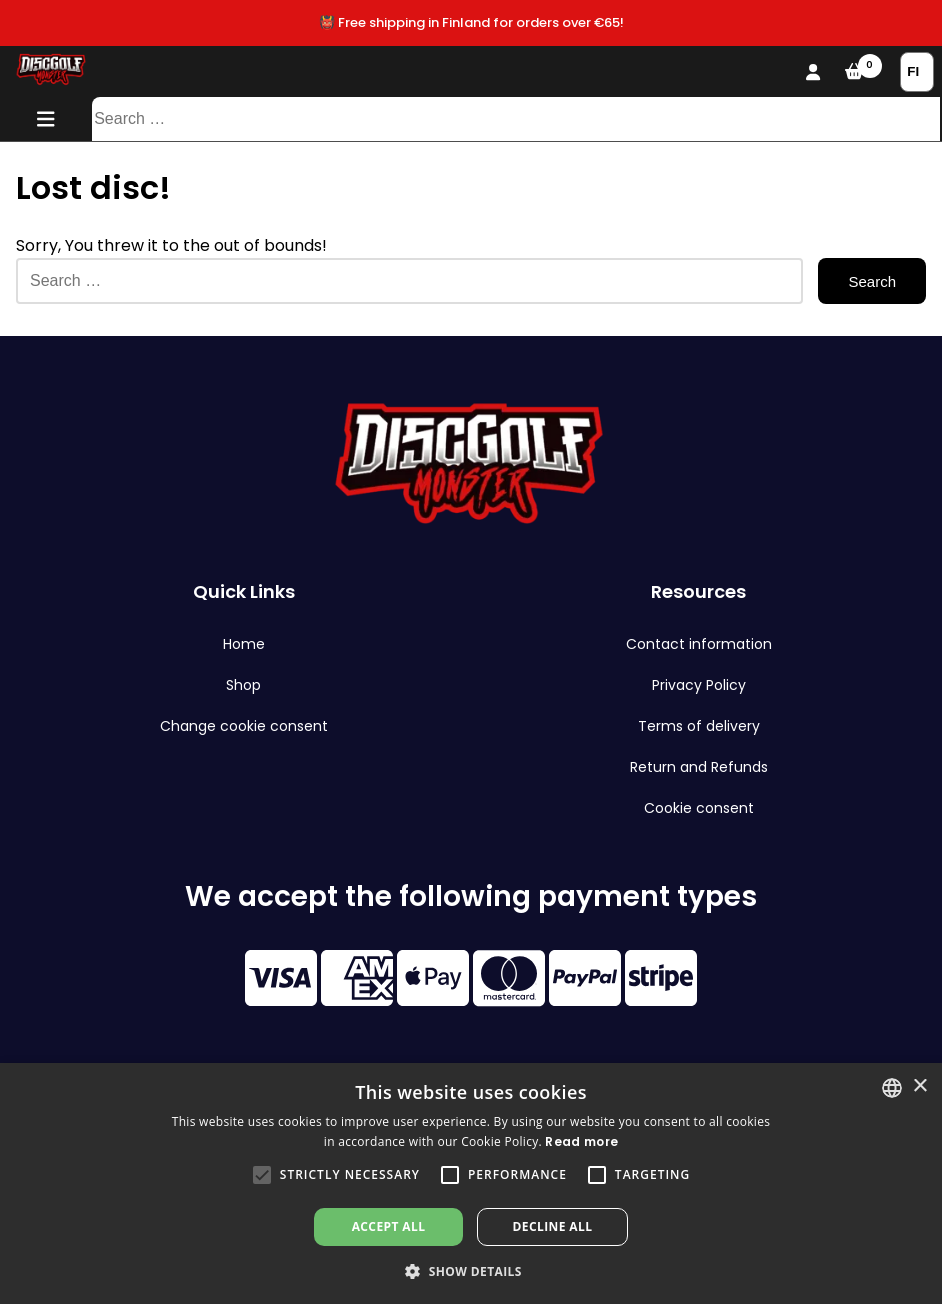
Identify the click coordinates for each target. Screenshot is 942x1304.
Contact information (699, 644)
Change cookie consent (244, 726)
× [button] (919, 1086)
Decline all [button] (553, 1226)
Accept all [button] (389, 1226)
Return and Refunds (699, 767)
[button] (262, 1175)
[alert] (471, 1183)
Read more (581, 1141)
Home (244, 644)
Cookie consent (699, 808)
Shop (243, 685)
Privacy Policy (699, 685)
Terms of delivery (699, 726)
